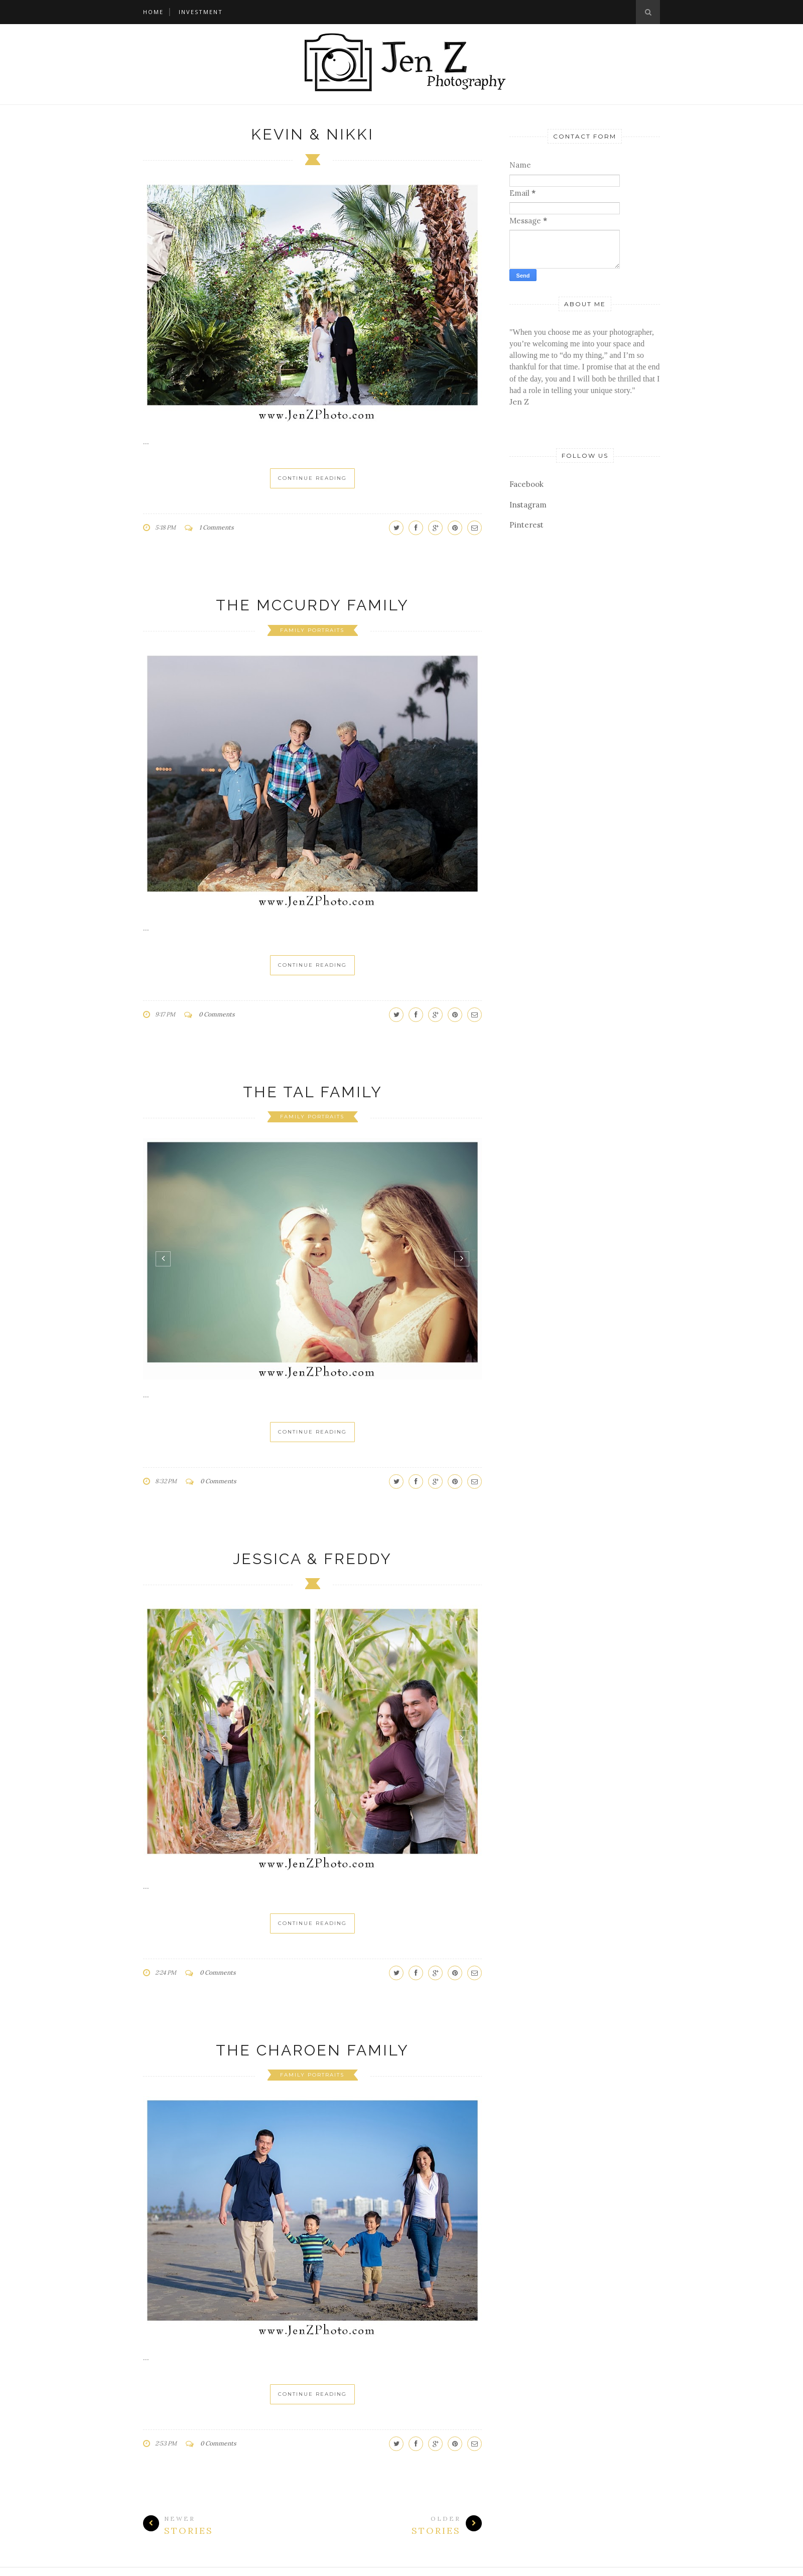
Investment (201, 12)
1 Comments (216, 527)
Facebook (526, 484)
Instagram (528, 504)
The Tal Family (312, 1092)
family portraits (312, 630)
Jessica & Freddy (312, 1559)
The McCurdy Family (312, 605)
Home (153, 12)
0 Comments (217, 1014)
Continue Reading (312, 478)
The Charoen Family (312, 2050)
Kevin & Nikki (312, 134)
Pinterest (526, 525)
